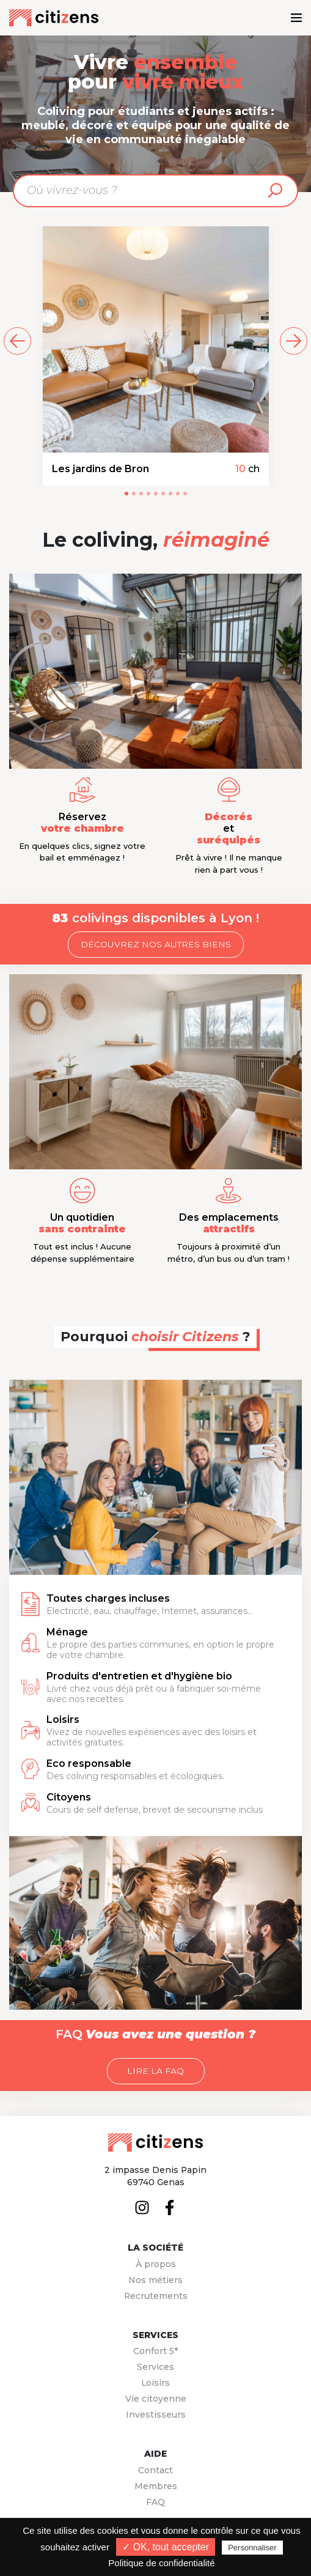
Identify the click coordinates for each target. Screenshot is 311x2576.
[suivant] (293, 341)
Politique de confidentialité (161, 2563)
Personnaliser (252, 2547)
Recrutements (156, 2296)
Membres (155, 2486)
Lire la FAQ (155, 2071)
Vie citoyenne (155, 2399)
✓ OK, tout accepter (165, 2547)
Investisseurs (156, 2414)
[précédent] (17, 341)
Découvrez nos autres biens (156, 944)
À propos (156, 2264)
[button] (126, 493)
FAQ (155, 2502)
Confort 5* (155, 2351)
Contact (155, 2470)
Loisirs (155, 2383)
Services (155, 2367)
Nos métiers (155, 2280)
